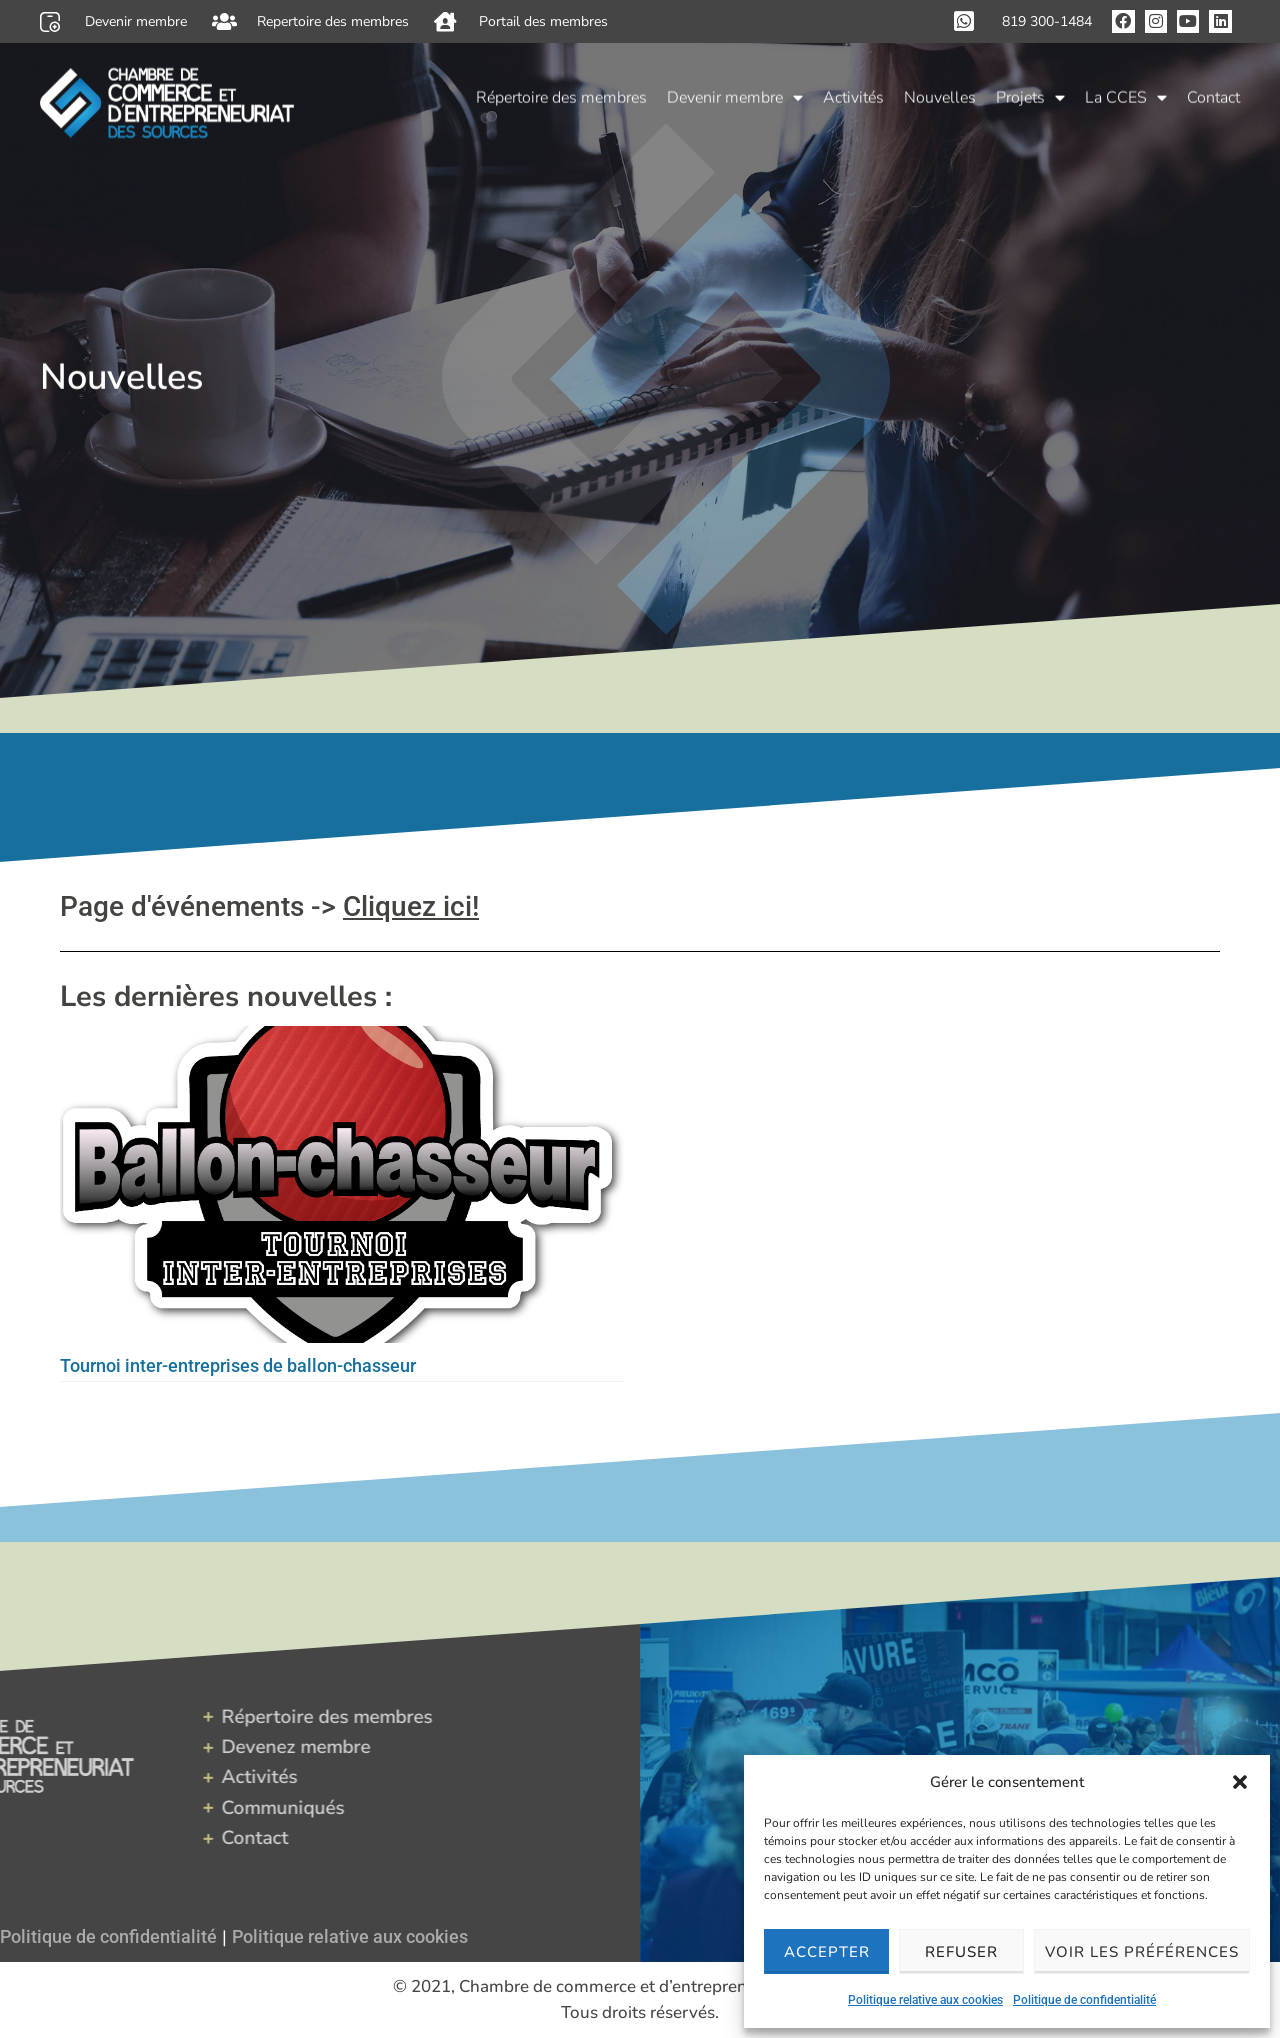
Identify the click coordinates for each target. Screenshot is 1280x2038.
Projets (1030, 94)
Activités (853, 94)
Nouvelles (940, 94)
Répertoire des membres (561, 94)
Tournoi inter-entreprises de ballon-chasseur (238, 1365)
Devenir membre (735, 94)
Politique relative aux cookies (925, 2000)
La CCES (1126, 94)
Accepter (827, 1952)
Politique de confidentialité (1084, 2000)
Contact (1213, 94)
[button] (1240, 1782)
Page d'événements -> (269, 906)
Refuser (961, 1952)
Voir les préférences (1142, 1952)
